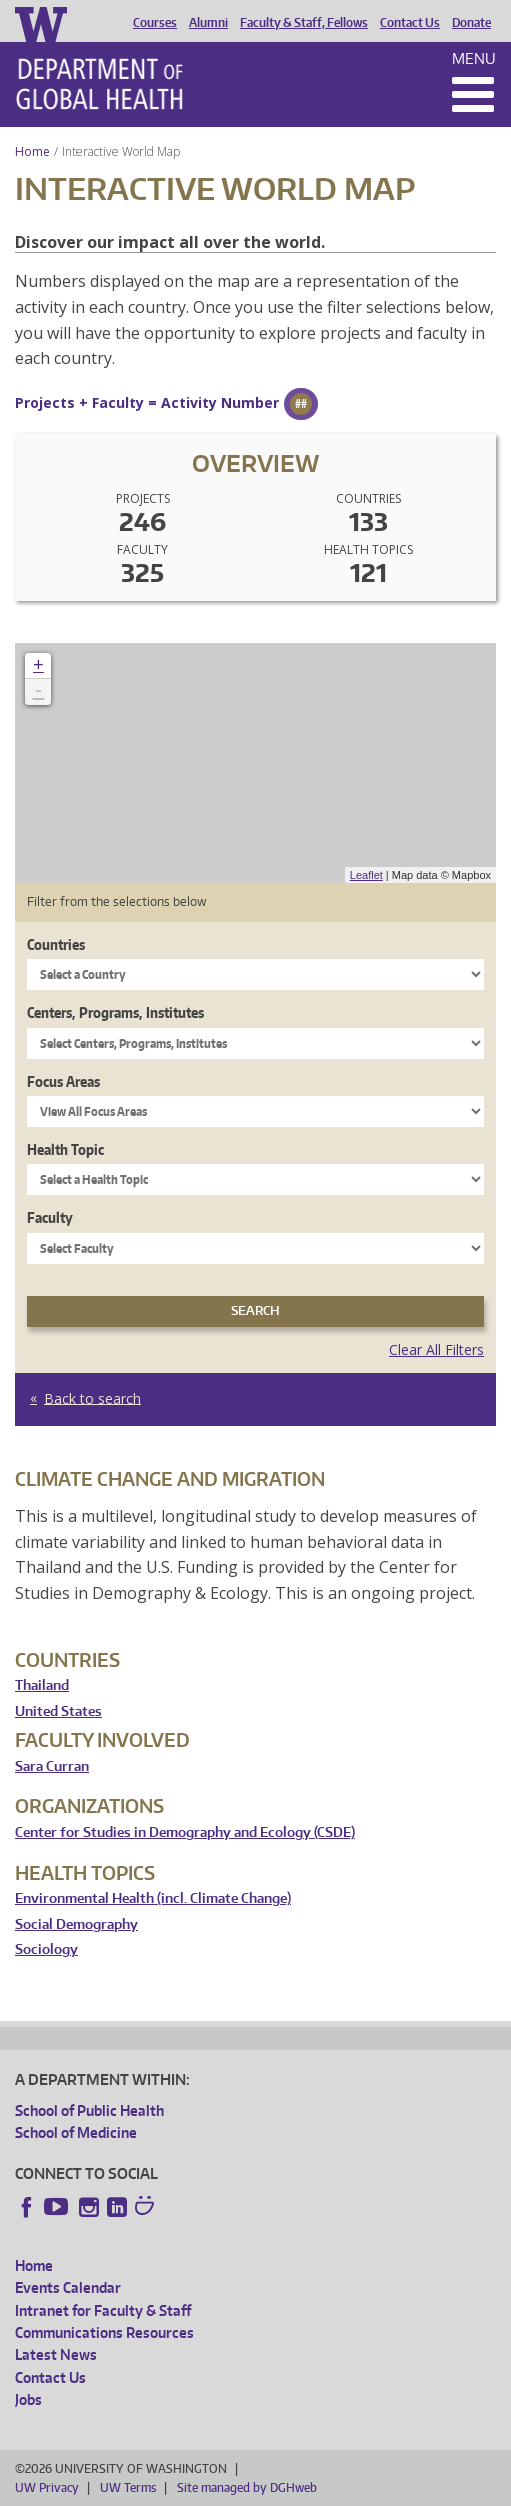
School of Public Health (89, 2110)
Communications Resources (104, 2332)
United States (58, 1711)
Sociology (46, 1949)
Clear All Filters (436, 1349)
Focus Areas (63, 1081)
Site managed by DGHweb (247, 2487)
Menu (474, 58)
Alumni (208, 23)
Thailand (42, 1685)
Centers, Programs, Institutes (115, 1012)
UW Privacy (47, 2487)
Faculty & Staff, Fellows (304, 23)
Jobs (28, 2399)
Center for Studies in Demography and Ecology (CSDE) (185, 1832)
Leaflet (366, 875)
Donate (471, 23)
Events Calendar (68, 2287)
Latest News (56, 2354)
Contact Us (410, 23)
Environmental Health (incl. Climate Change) (153, 1898)
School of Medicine (76, 2132)
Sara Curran (52, 1766)
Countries (56, 944)
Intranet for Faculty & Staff (103, 2310)
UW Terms (128, 2487)
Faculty (50, 1217)
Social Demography (76, 1924)
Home (32, 151)
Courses (155, 23)
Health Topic (65, 1149)
